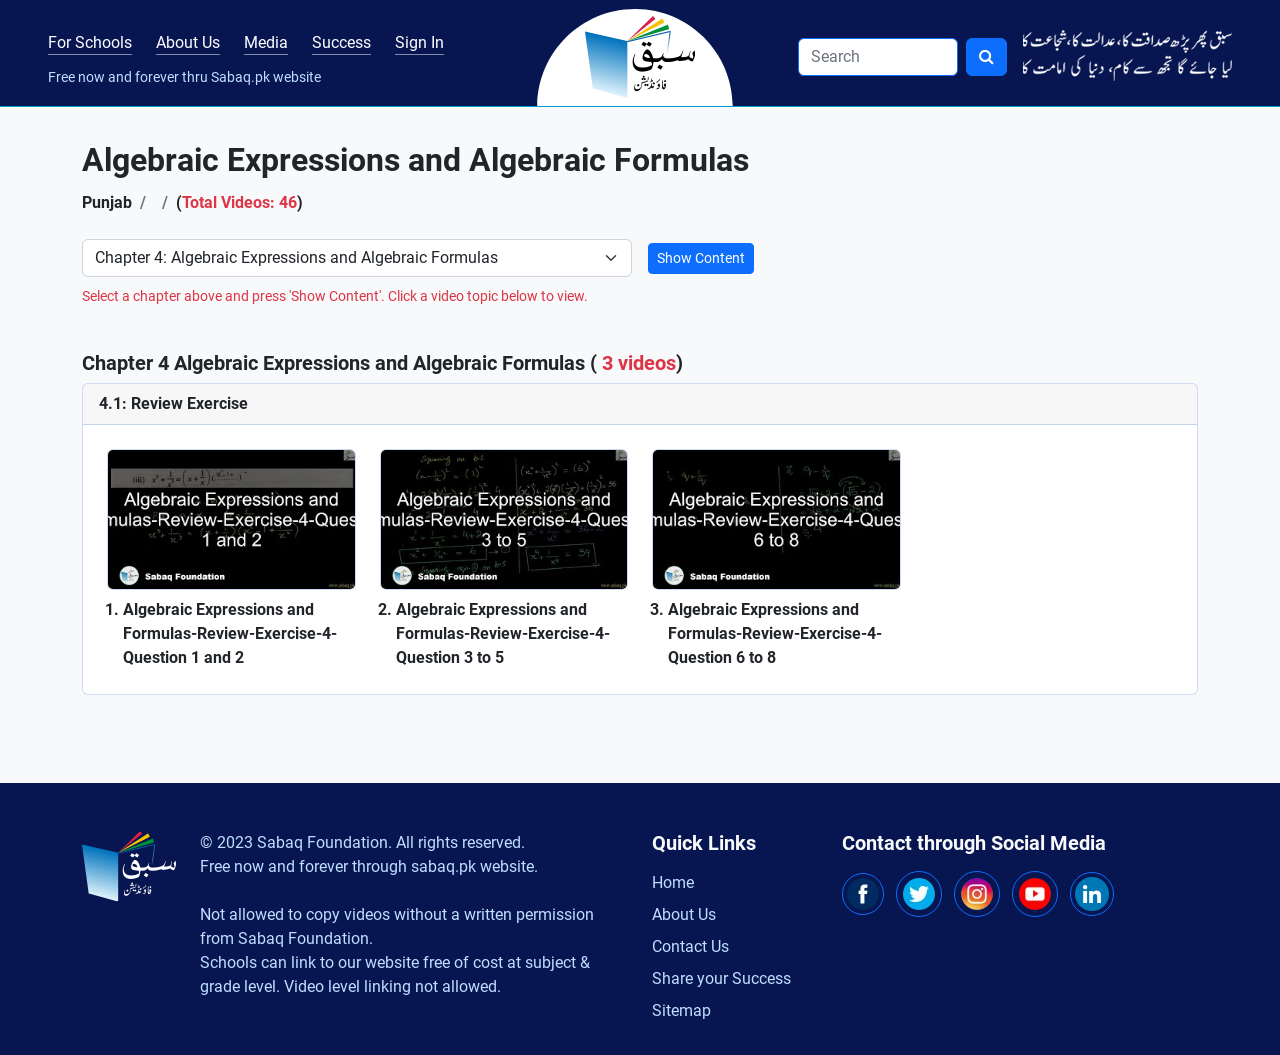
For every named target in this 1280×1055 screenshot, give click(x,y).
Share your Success (721, 978)
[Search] (878, 57)
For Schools (90, 42)
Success (341, 42)
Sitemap (681, 1010)
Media (266, 42)
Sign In (419, 42)
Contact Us (690, 946)
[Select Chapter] (357, 258)
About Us (188, 42)
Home (673, 882)
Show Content (701, 258)
